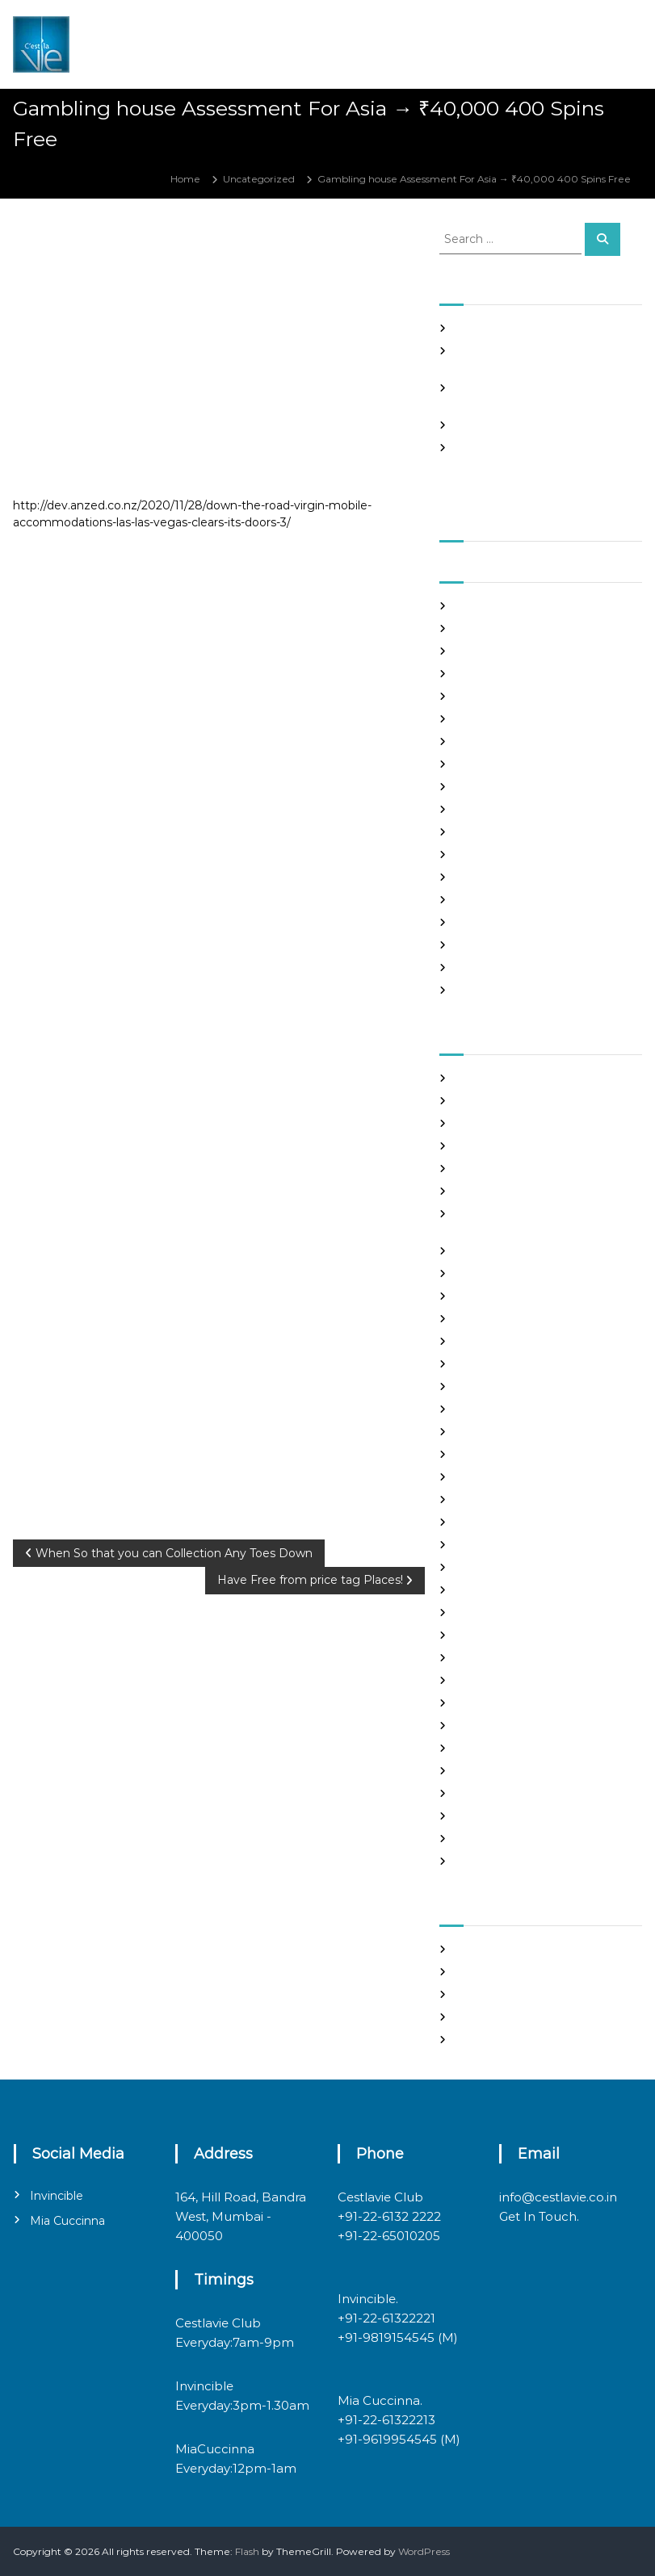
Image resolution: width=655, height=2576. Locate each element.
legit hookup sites (498, 1522)
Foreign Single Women (511, 1386)
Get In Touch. (539, 2216)
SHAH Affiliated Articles (511, 328)
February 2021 (490, 764)
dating (471, 1296)
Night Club (481, 1658)
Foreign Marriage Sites (510, 1364)
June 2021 (480, 674)
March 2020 (485, 990)
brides (470, 1168)
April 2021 (479, 719)
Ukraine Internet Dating (514, 1816)
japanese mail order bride (518, 1477)
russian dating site (499, 1748)
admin (128, 246)
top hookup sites (495, 1793)
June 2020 (482, 945)
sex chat (475, 1771)
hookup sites (485, 1454)
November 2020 (496, 832)
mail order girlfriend (504, 1612)
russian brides (488, 1725)
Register (476, 1949)
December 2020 (496, 809)
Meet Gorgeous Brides (510, 1635)
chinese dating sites (503, 1251)
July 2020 (479, 922)
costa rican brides (497, 1273)
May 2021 (478, 696)
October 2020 (490, 854)
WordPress (424, 2551)
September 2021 (496, 606)
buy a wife (481, 1191)
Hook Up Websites (499, 1432)
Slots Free (479, 425)
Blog (466, 1146)
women (474, 1861)
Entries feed (485, 1994)
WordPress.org (491, 2040)
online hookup (490, 1680)
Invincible (56, 2196)
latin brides (482, 1499)
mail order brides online (513, 1590)
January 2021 (487, 787)
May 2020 (480, 967)
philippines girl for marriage (522, 1703)
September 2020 (498, 877)
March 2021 (483, 741)
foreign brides (489, 1341)
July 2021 (477, 651)
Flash (247, 2551)
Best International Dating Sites (529, 1123)
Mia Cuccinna (67, 2221)
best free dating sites (506, 1101)
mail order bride (495, 1567)
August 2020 (487, 900)
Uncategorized (259, 179)
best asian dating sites (508, 1078)
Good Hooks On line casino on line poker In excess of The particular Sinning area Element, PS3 (536, 462)
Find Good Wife (493, 1319)
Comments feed (495, 2017)
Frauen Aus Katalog (502, 1409)
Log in (470, 1972)
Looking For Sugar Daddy (516, 1545)
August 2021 (485, 628)
